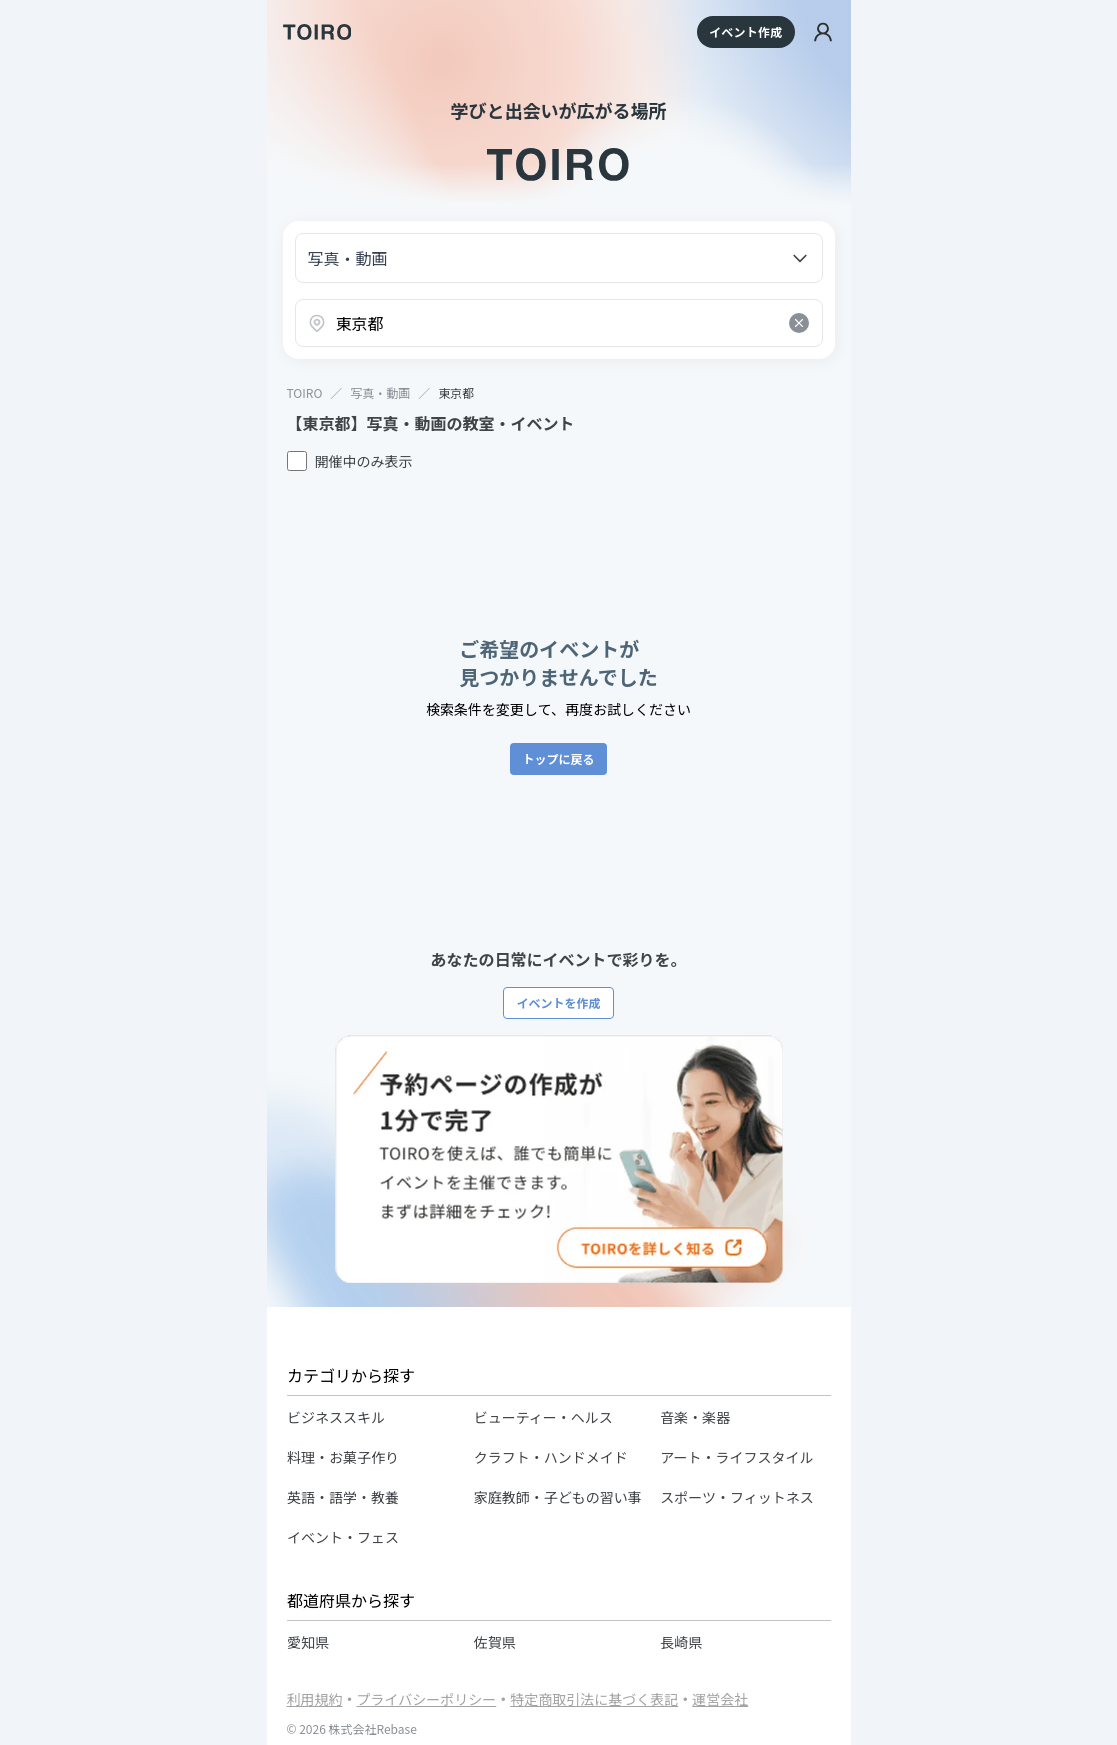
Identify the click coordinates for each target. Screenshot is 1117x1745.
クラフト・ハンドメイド (550, 1457)
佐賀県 (494, 1642)
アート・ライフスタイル (736, 1457)
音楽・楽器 (695, 1417)
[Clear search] (799, 323)
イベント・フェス (343, 1537)
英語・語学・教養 (343, 1497)
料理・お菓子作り (343, 1457)
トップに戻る (558, 758)
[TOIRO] (317, 32)
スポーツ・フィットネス (736, 1497)
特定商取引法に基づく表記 (594, 1699)
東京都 (456, 392)
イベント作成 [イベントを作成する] (745, 31)
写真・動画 (380, 393)
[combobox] (559, 323)
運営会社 (720, 1699)
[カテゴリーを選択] (559, 258)
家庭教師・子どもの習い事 (557, 1497)
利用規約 (315, 1699)
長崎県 (681, 1642)
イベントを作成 (558, 1002)
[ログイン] (823, 32)
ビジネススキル (336, 1417)
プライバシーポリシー (427, 1699)
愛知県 (308, 1642)
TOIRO (305, 393)
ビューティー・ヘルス (542, 1417)
